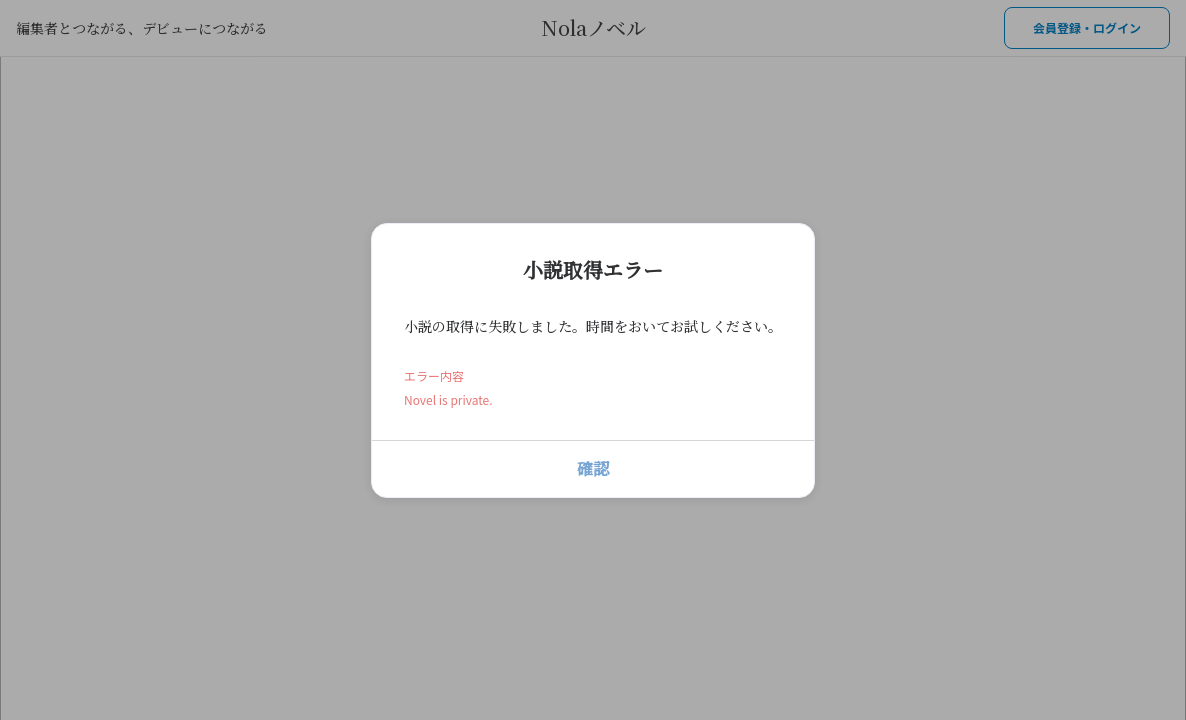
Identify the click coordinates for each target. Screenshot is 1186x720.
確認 (593, 468)
